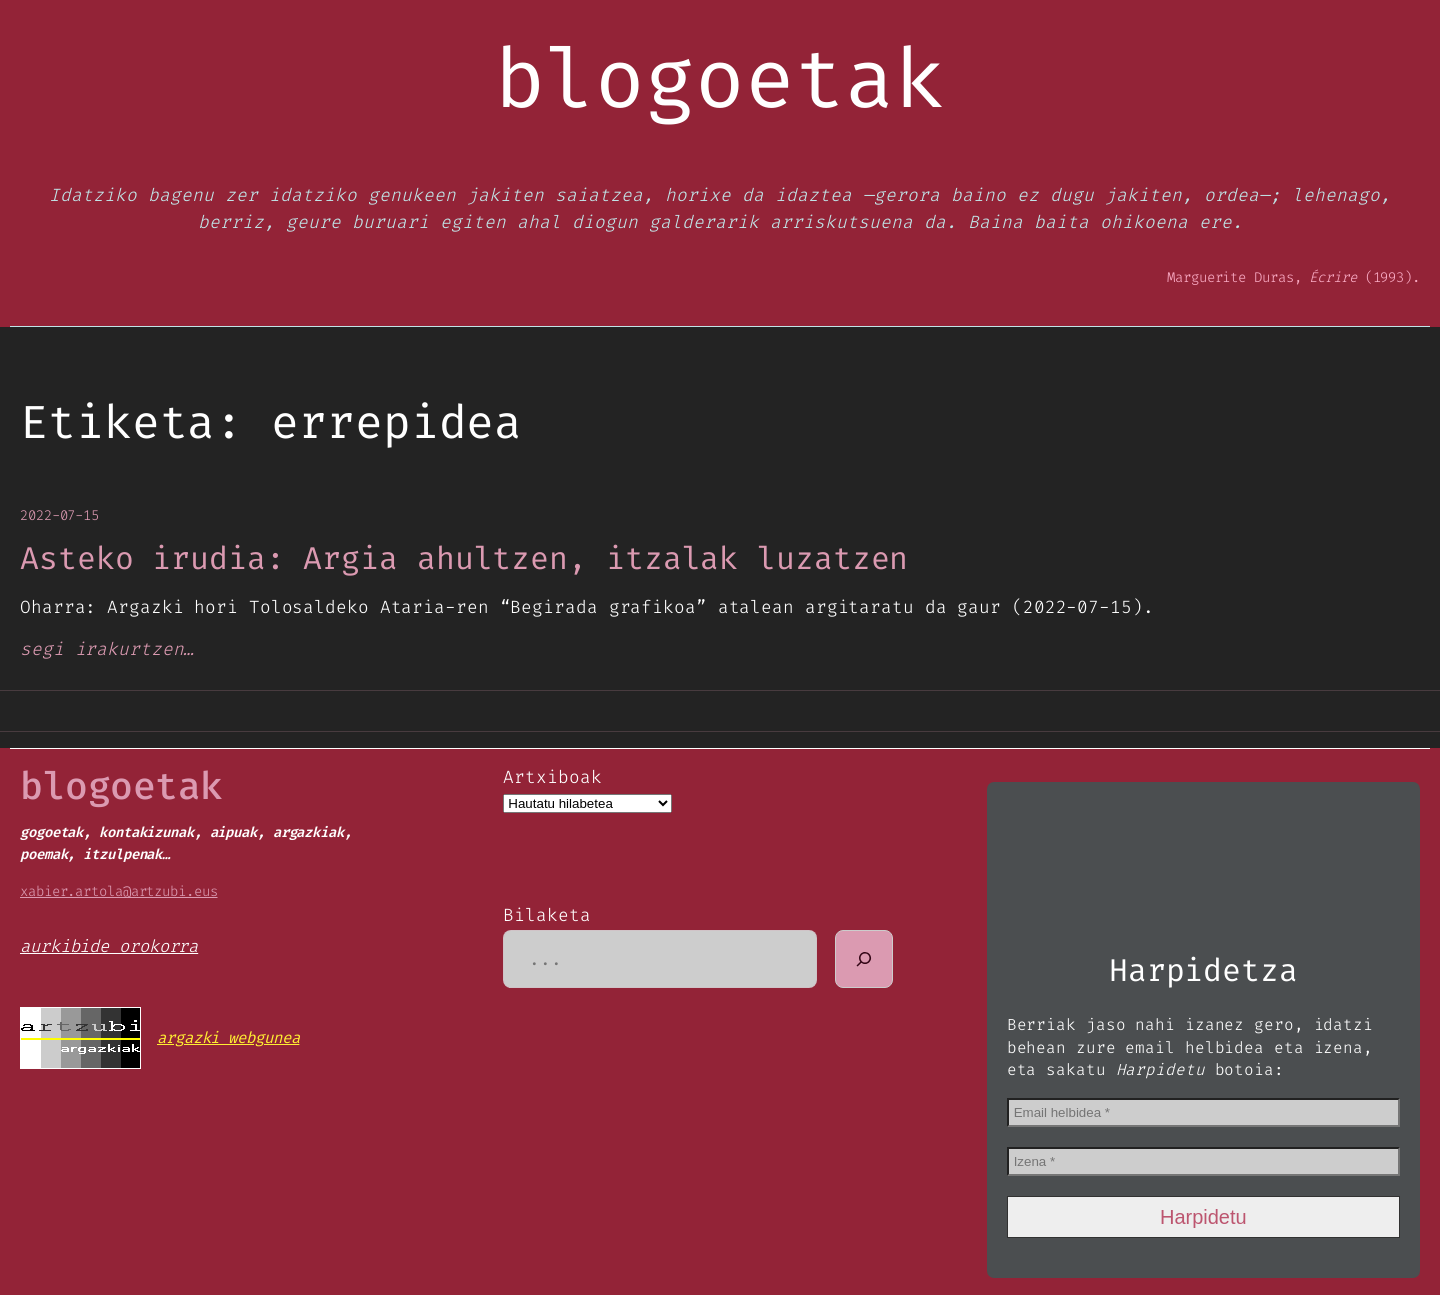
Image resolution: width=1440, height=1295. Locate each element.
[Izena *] (1203, 1161)
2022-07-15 (59, 515)
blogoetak (121, 786)
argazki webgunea (228, 1037)
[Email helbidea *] (1203, 1112)
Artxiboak (552, 777)
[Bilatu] (864, 959)
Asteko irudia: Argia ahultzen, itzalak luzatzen (464, 558)
